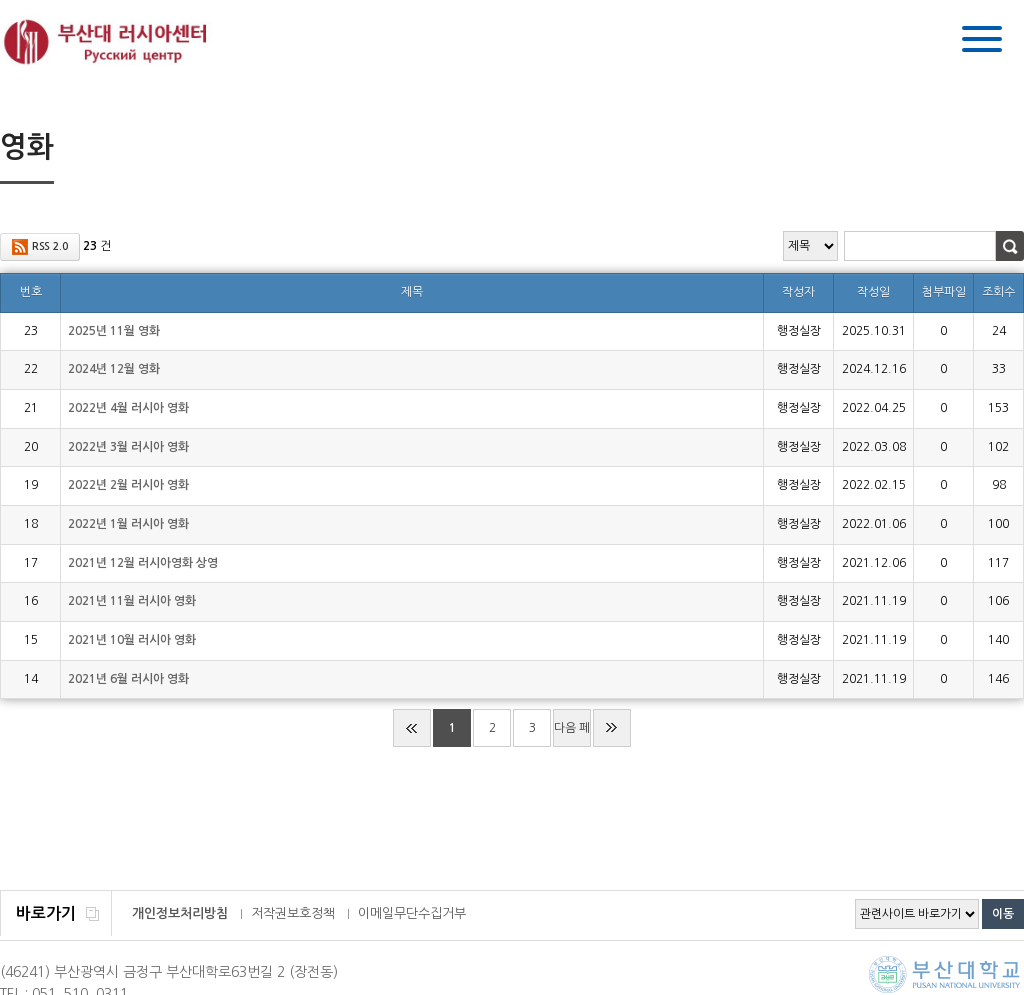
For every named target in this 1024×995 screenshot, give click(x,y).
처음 (412, 728)
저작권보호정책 (293, 913)
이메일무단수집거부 (412, 913)
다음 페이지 (572, 734)
